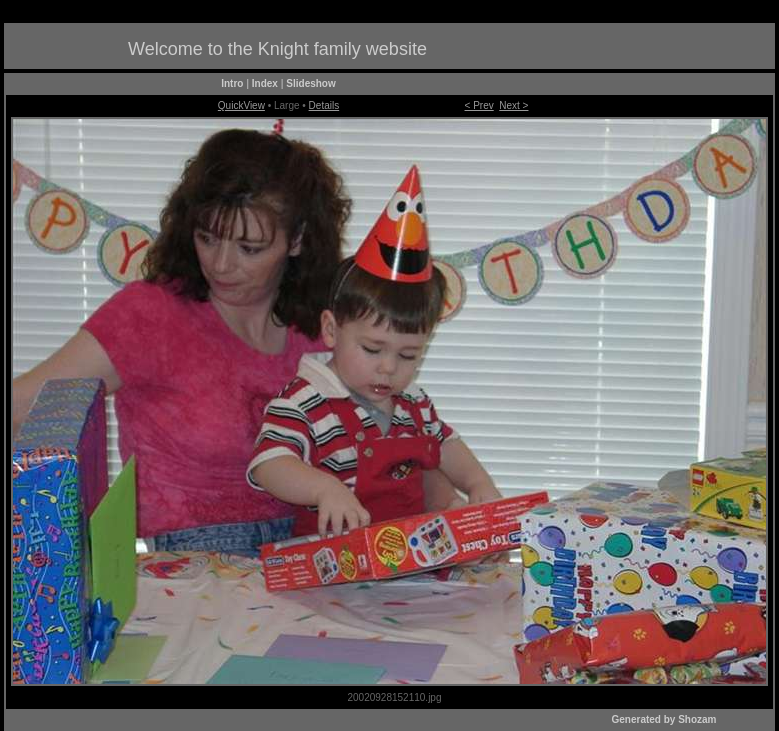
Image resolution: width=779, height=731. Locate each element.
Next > (513, 105)
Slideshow (310, 83)
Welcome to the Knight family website (277, 49)
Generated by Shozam (663, 719)
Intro (232, 83)
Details (324, 105)
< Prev (479, 105)
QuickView (241, 105)
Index (265, 83)
